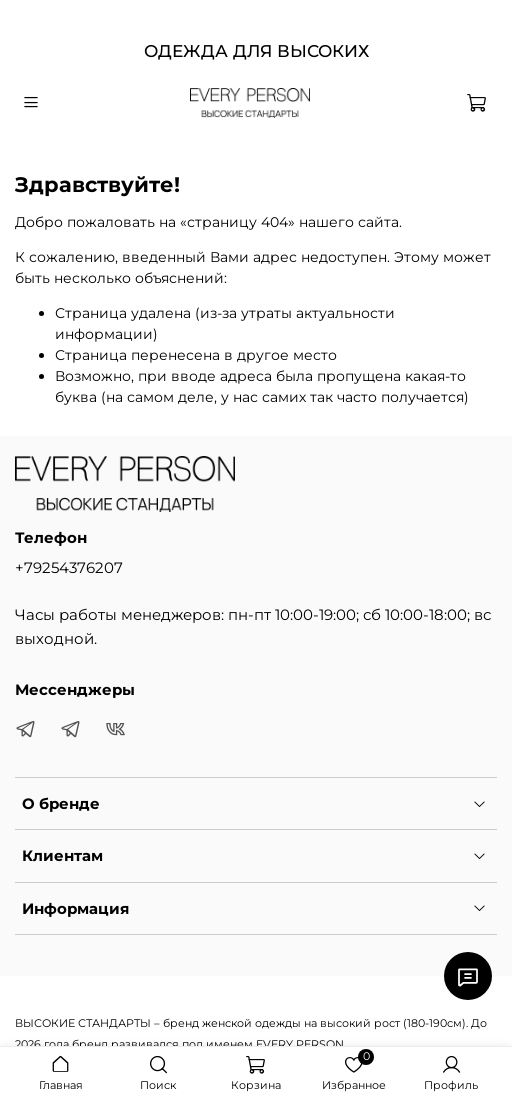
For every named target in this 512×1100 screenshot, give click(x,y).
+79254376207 (69, 567)
